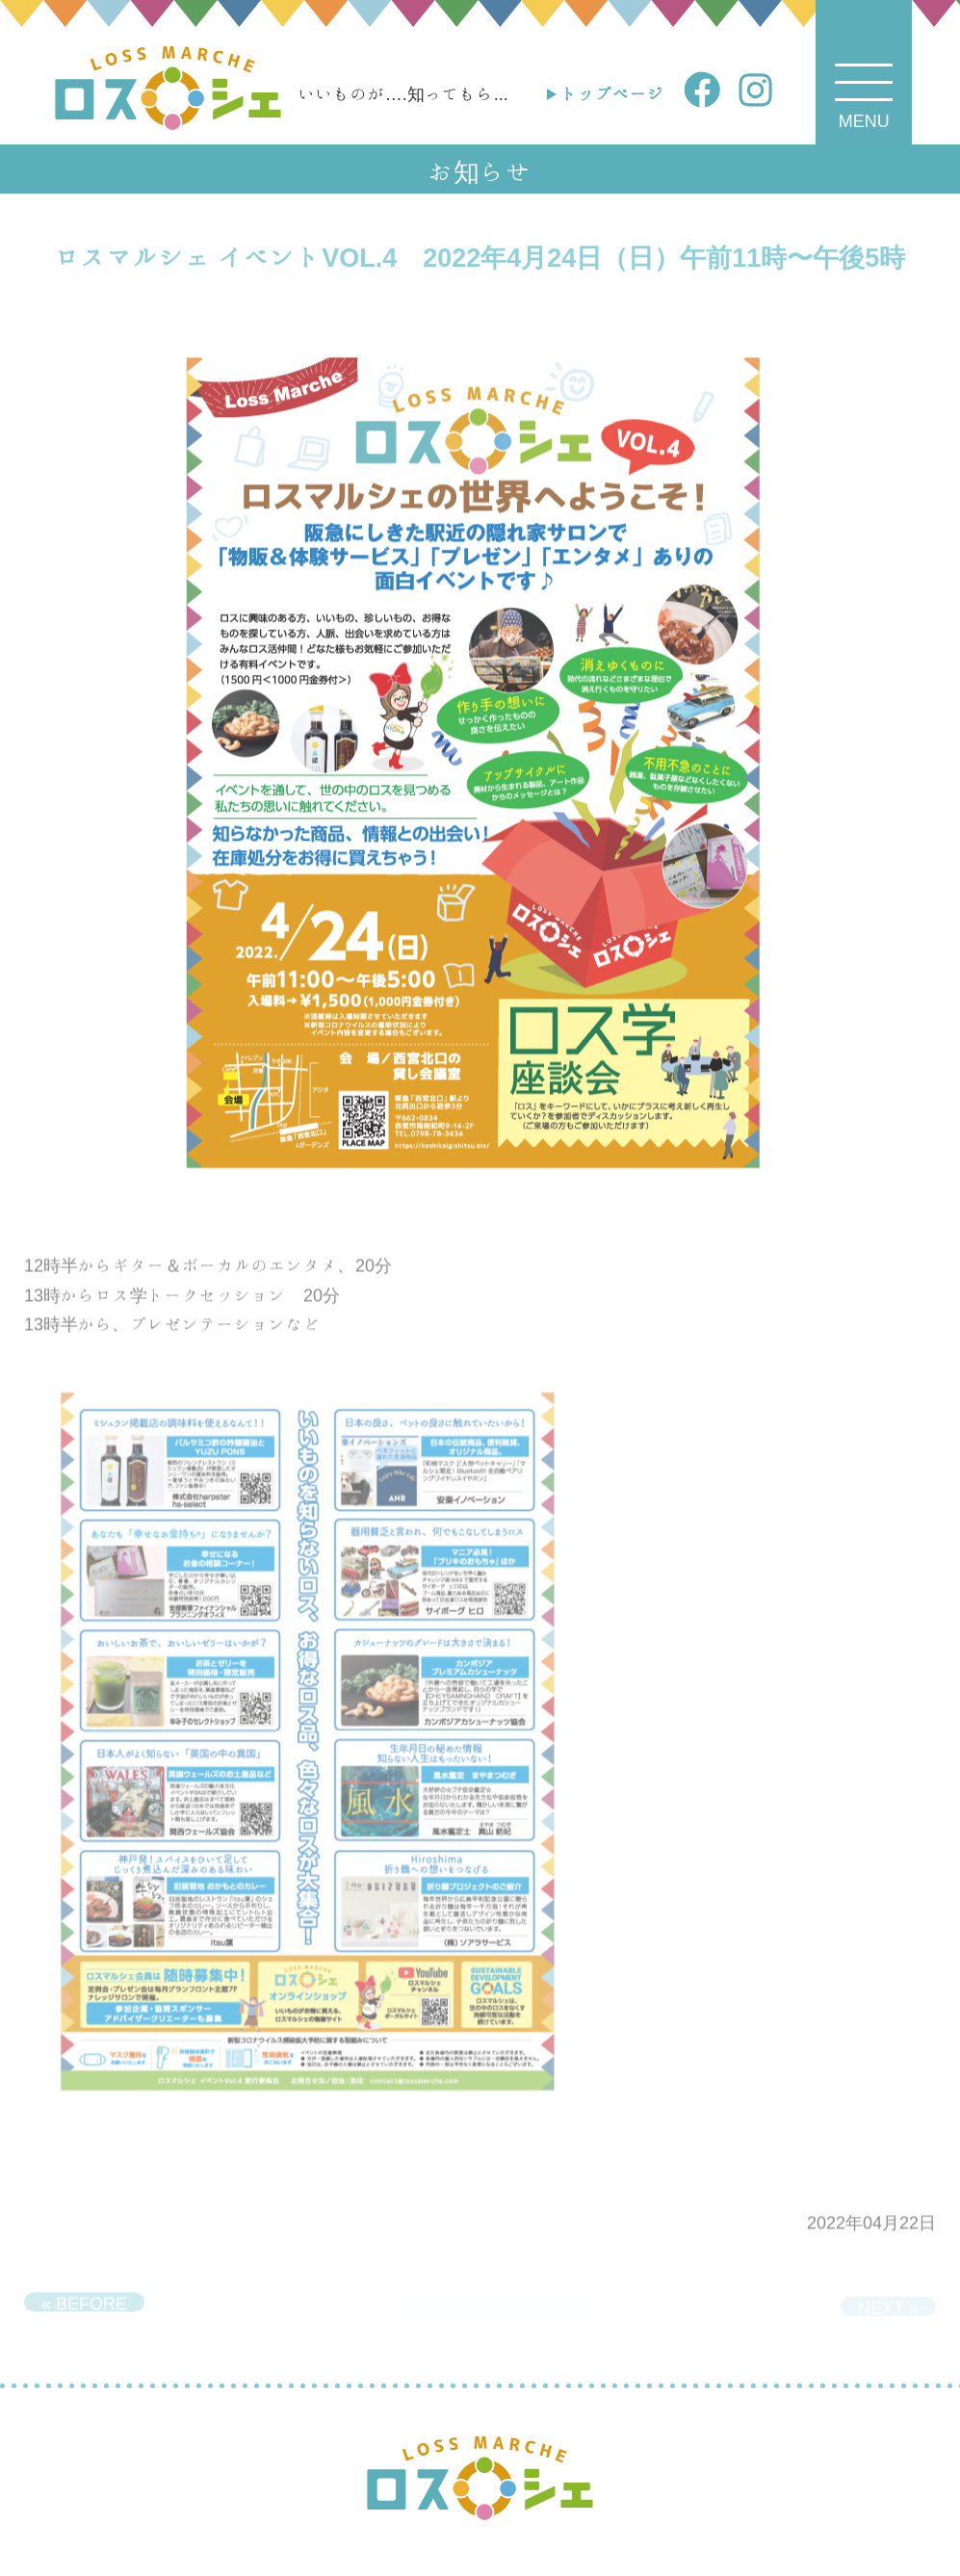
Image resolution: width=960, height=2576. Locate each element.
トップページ (612, 93)
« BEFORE (84, 2308)
